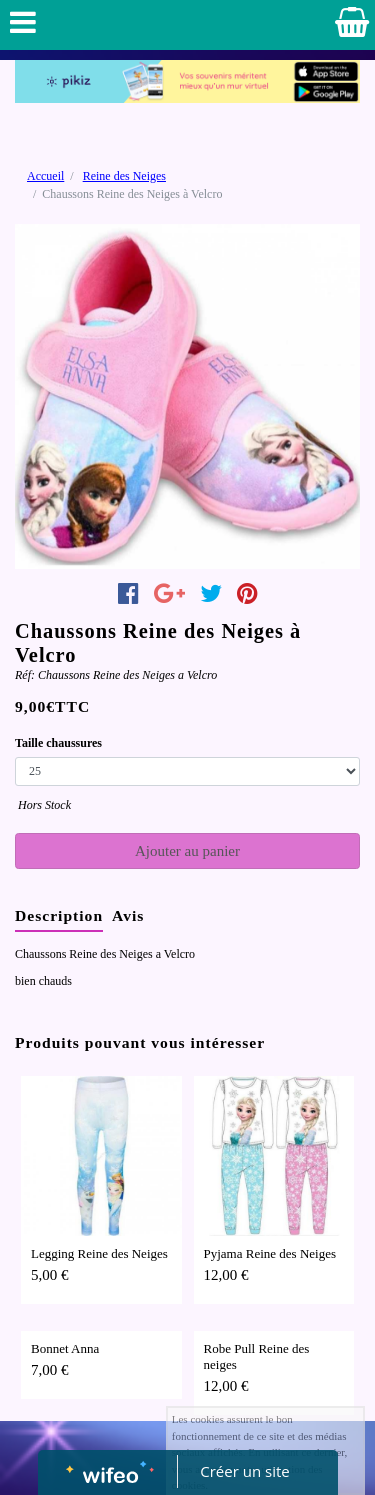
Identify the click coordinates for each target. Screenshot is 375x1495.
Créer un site (244, 1471)
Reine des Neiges (124, 176)
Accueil (45, 176)
